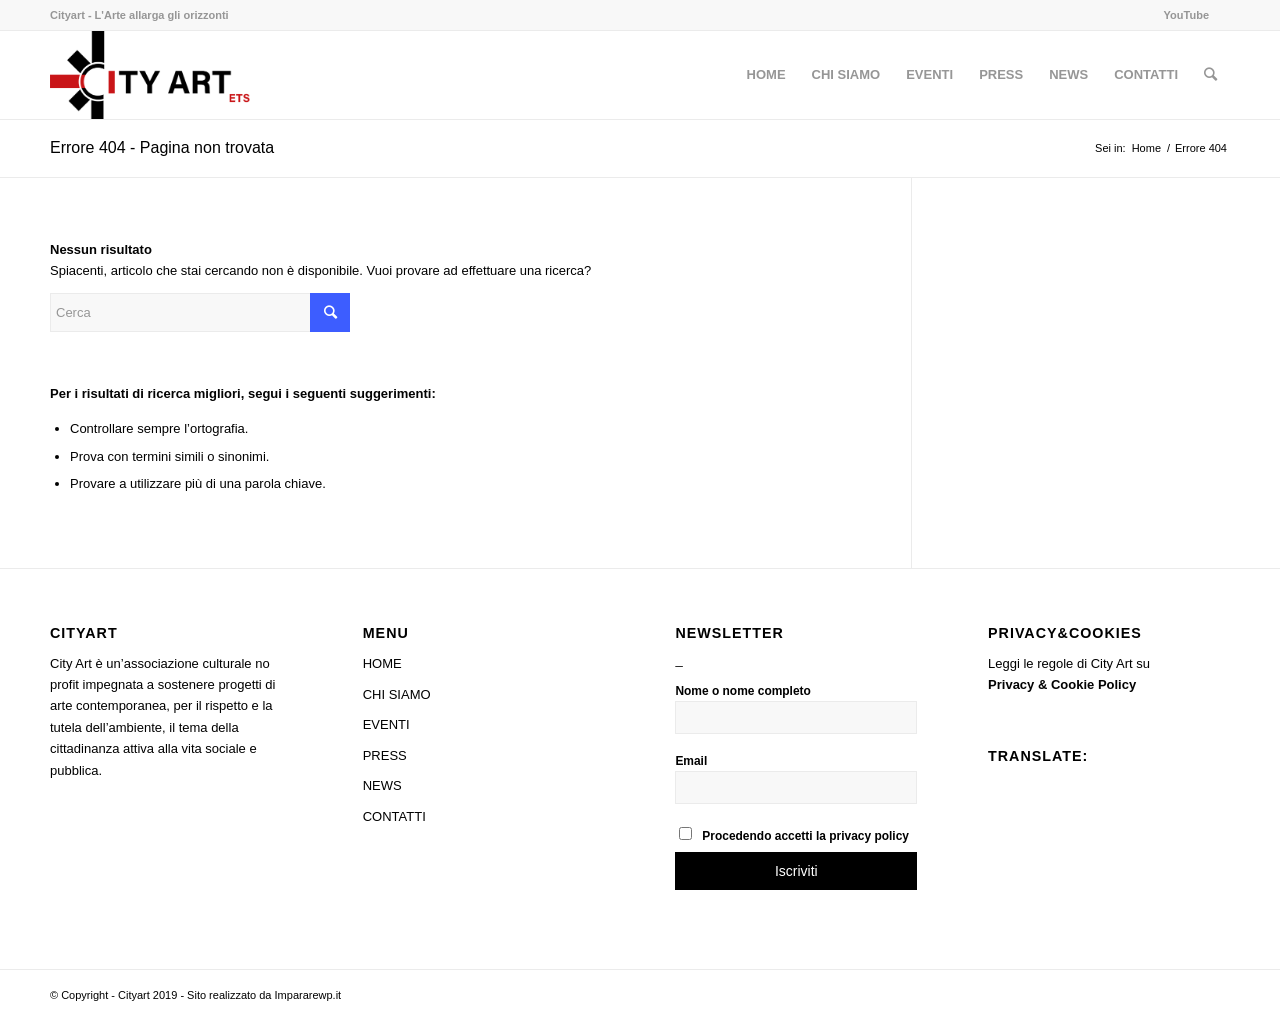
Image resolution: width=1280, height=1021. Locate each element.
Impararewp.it (308, 995)
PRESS (385, 755)
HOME (382, 663)
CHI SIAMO (397, 694)
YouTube (1186, 15)
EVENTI (386, 724)
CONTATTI (394, 816)
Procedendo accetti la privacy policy (794, 835)
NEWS (382, 785)
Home (1146, 148)
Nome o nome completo (742, 691)
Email (691, 761)
